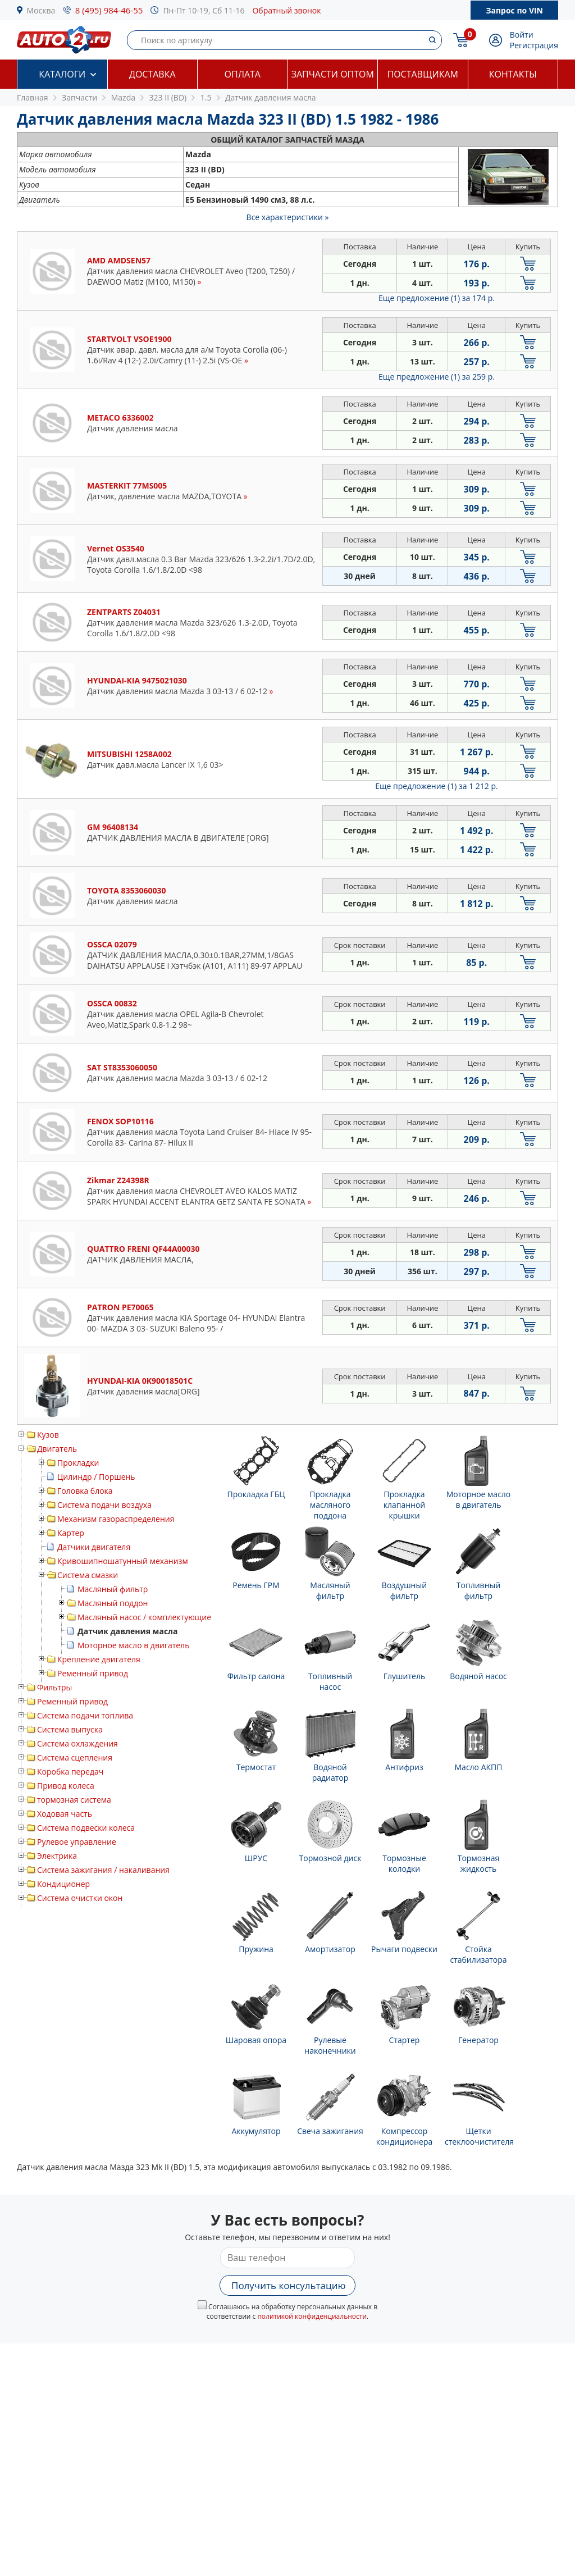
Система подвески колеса (86, 1827)
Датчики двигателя (93, 1547)
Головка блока (85, 1490)
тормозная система (74, 1799)
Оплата (243, 74)
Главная (32, 97)
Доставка (152, 74)
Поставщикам (422, 74)
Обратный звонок (286, 10)
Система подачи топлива (85, 1715)
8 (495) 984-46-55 (109, 10)
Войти (521, 34)
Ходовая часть (64, 1813)
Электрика (57, 1855)
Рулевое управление (76, 1841)
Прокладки (78, 1462)
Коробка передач (70, 1771)
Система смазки (87, 1575)
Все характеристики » (288, 217)
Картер (70, 1533)
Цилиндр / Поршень (96, 1476)
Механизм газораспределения (115, 1518)
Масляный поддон (112, 1603)
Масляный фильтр (112, 1589)
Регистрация (534, 45)
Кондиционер (63, 1884)
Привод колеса (65, 1785)
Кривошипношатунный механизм (122, 1561)
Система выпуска (70, 1729)
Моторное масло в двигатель (133, 1645)
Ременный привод (92, 1673)
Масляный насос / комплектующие (144, 1617)
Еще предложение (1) (436, 298)
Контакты (513, 74)
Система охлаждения (77, 1743)
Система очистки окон (79, 1898)
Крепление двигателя (98, 1659)
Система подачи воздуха (104, 1504)
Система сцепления (74, 1757)
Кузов (48, 1434)
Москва (41, 10)
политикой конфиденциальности (312, 2316)
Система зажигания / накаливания (103, 1869)
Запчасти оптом (332, 74)
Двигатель (57, 1448)
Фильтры (54, 1687)
